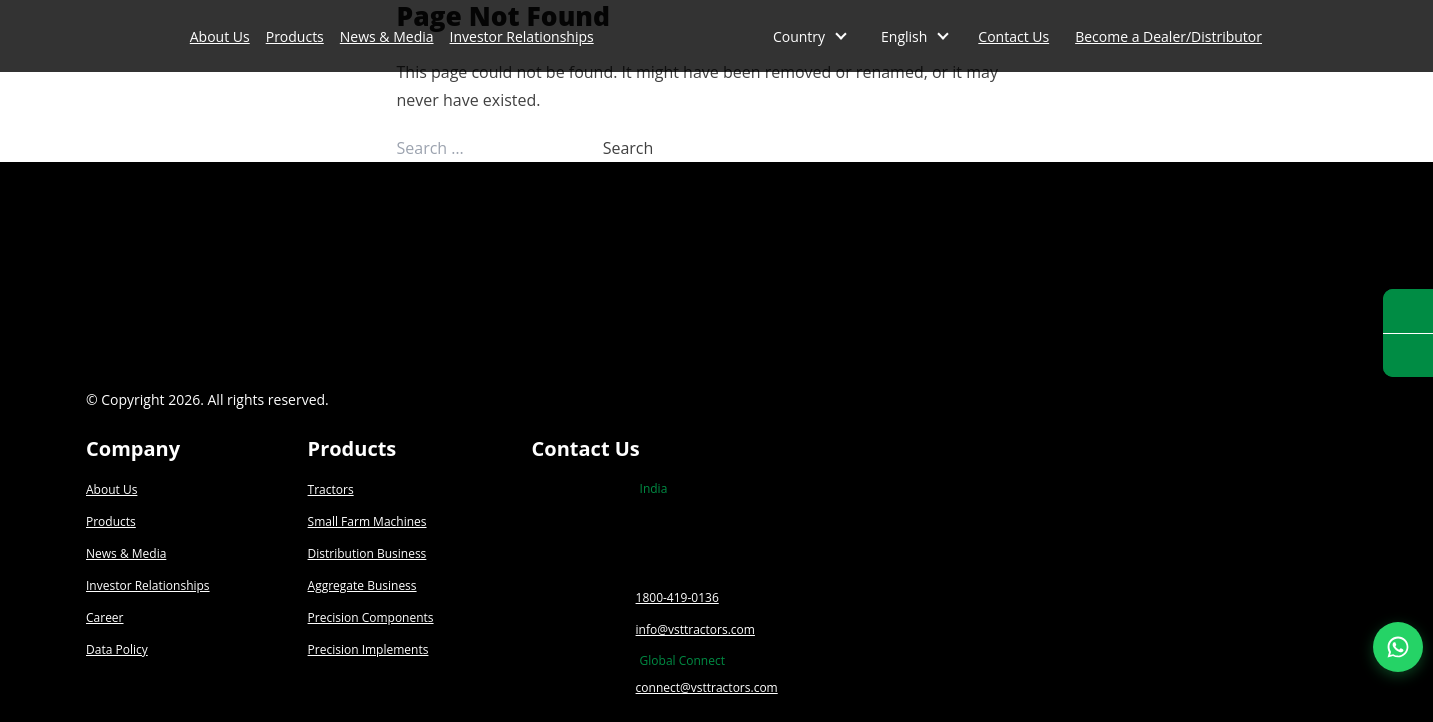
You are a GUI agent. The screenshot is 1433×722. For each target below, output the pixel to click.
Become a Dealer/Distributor (1168, 36)
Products (295, 36)
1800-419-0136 (677, 597)
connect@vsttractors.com (707, 687)
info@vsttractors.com (695, 629)
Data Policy (117, 649)
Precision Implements (368, 649)
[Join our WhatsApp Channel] (1398, 647)
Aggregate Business (362, 585)
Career (105, 617)
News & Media (387, 36)
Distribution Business (367, 553)
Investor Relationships (522, 36)
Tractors (331, 489)
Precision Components (371, 617)
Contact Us (1013, 36)
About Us (220, 36)
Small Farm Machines (367, 521)
